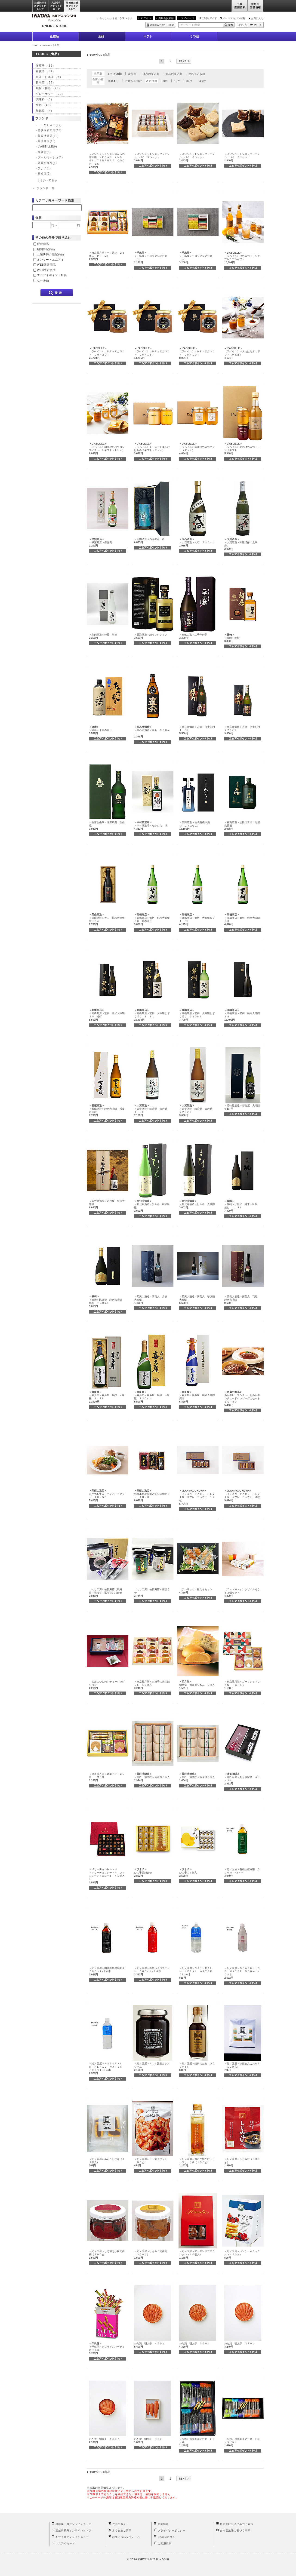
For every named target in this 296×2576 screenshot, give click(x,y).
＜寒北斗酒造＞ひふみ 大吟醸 (197, 1204)
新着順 (132, 73)
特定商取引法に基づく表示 (236, 2524)
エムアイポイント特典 (52, 275)
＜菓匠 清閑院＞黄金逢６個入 (197, 1777)
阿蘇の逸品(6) (47, 163)
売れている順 (196, 73)
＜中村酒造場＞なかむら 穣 (150, 825)
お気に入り (257, 18)
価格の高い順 (174, 73)
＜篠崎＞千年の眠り (100, 730)
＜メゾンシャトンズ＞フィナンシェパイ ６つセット (197, 157)
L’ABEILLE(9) (47, 146)
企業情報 (163, 2524)
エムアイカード (65, 2543)
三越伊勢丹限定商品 (50, 254)
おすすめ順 (115, 73)
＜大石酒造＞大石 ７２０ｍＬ (197, 542)
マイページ (187, 18)
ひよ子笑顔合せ (143, 1872)
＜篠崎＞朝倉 (232, 638)
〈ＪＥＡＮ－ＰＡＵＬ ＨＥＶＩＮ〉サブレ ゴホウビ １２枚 (197, 1497)
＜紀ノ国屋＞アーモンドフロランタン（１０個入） (197, 2254)
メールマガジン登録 (233, 18)
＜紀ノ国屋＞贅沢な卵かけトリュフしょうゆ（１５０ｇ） (197, 2162)
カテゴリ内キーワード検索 (54, 200)
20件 (165, 81)
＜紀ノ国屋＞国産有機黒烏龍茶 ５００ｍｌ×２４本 (108, 1971)
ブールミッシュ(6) (50, 157)
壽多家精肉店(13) (50, 130)
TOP (35, 45)
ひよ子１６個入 (188, 1872)
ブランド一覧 (46, 188)
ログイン (146, 18)
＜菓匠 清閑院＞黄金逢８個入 (152, 1777)
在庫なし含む (133, 81)
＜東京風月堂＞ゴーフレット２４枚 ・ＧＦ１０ (242, 1685)
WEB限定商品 (46, 264)
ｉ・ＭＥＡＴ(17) (50, 125)
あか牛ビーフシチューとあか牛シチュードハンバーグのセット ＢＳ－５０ (243, 1398)
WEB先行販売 (46, 270)
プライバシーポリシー (171, 2530)
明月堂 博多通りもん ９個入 (197, 1685)
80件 (189, 81)
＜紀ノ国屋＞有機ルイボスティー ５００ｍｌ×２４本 (152, 1971)
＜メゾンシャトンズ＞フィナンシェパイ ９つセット (152, 157)
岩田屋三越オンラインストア (72, 6)
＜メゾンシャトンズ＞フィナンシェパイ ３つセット (242, 157)
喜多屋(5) (44, 173)
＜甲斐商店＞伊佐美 (100, 542)
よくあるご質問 (122, 2530)
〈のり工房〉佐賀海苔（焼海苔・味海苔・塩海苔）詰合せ (105, 1592)
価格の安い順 (151, 73)
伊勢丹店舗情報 (255, 6)
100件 (202, 81)
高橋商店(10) (47, 141)
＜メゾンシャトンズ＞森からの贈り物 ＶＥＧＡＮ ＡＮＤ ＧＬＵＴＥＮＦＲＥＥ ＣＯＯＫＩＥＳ (107, 161)
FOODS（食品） (52, 45)
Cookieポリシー (168, 2537)
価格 (38, 218)
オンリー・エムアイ (50, 259)
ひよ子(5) (44, 168)
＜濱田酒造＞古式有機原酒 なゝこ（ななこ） (195, 825)
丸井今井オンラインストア (56, 6)
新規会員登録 (166, 18)
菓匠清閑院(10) (48, 136)
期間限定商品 (46, 249)
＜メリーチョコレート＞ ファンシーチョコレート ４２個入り (107, 1876)
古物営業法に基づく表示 (235, 2530)
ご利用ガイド (209, 18)
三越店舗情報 (239, 6)
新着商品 (43, 244)
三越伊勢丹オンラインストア (40, 6)
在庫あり (113, 81)
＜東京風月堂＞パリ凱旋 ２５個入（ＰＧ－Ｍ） (107, 256)
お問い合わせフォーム (126, 2537)
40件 (177, 81)
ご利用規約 (165, 2543)
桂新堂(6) (44, 152)
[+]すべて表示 (47, 180)
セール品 (43, 280)
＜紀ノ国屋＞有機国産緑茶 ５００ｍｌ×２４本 (242, 1872)
